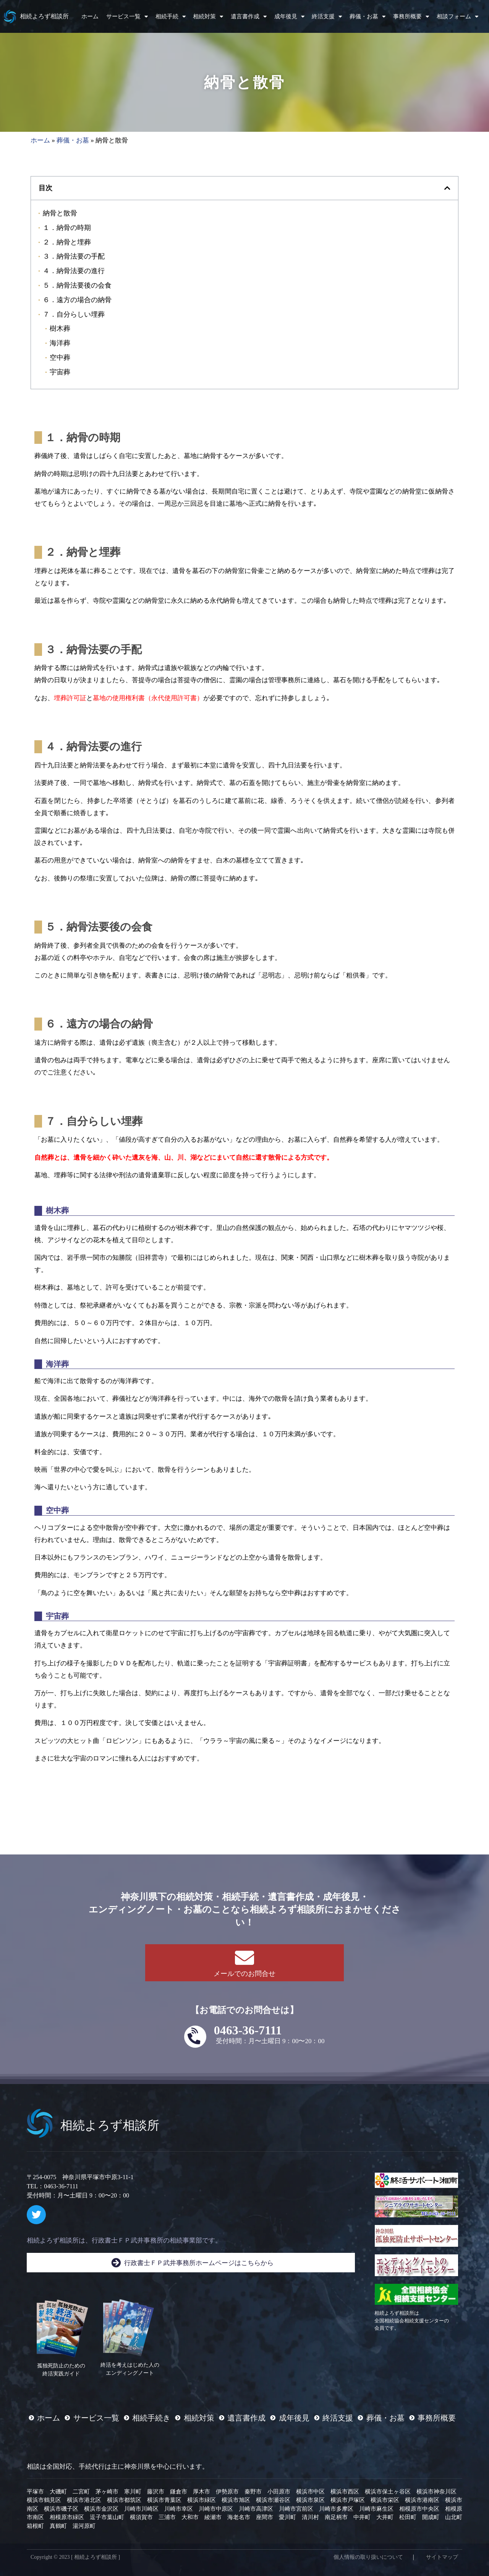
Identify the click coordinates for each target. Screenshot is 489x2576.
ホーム (90, 16)
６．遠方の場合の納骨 (77, 300)
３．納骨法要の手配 (74, 256)
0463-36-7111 (248, 2030)
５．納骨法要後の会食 (77, 285)
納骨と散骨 (60, 213)
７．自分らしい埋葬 (74, 314)
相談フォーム (457, 16)
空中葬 (60, 357)
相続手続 (170, 16)
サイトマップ (442, 2557)
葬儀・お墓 (367, 16)
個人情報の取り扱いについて (368, 2557)
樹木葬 (60, 328)
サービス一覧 (127, 16)
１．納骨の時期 (67, 227)
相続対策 (208, 16)
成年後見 (289, 16)
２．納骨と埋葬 (67, 242)
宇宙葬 (60, 372)
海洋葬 (60, 343)
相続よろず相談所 (44, 16)
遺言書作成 (249, 16)
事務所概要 (411, 16)
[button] (447, 187)
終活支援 (327, 16)
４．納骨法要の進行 (74, 271)
